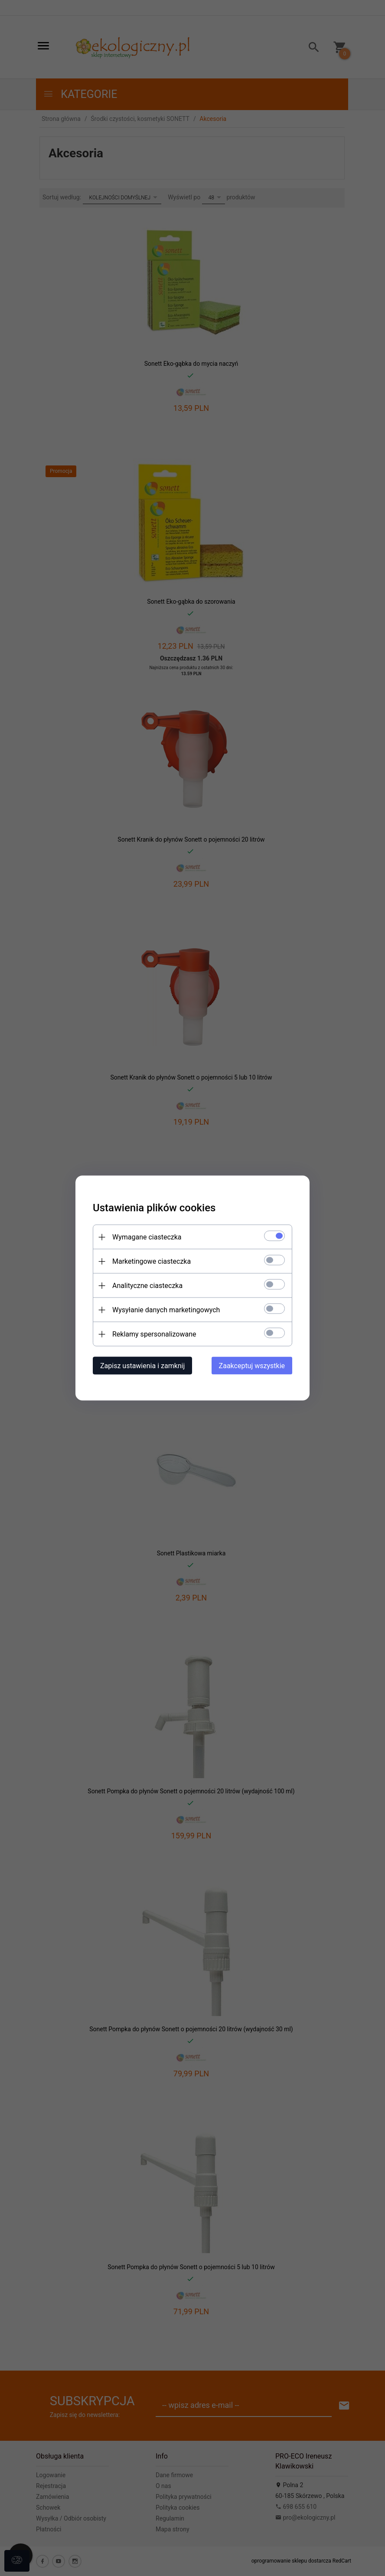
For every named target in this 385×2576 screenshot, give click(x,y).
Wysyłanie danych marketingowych (166, 1310)
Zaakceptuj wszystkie (252, 1366)
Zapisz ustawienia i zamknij (142, 1366)
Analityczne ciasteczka (147, 1285)
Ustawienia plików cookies (154, 1208)
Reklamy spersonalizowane (154, 1334)
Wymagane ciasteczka (147, 1237)
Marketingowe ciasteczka (151, 1261)
